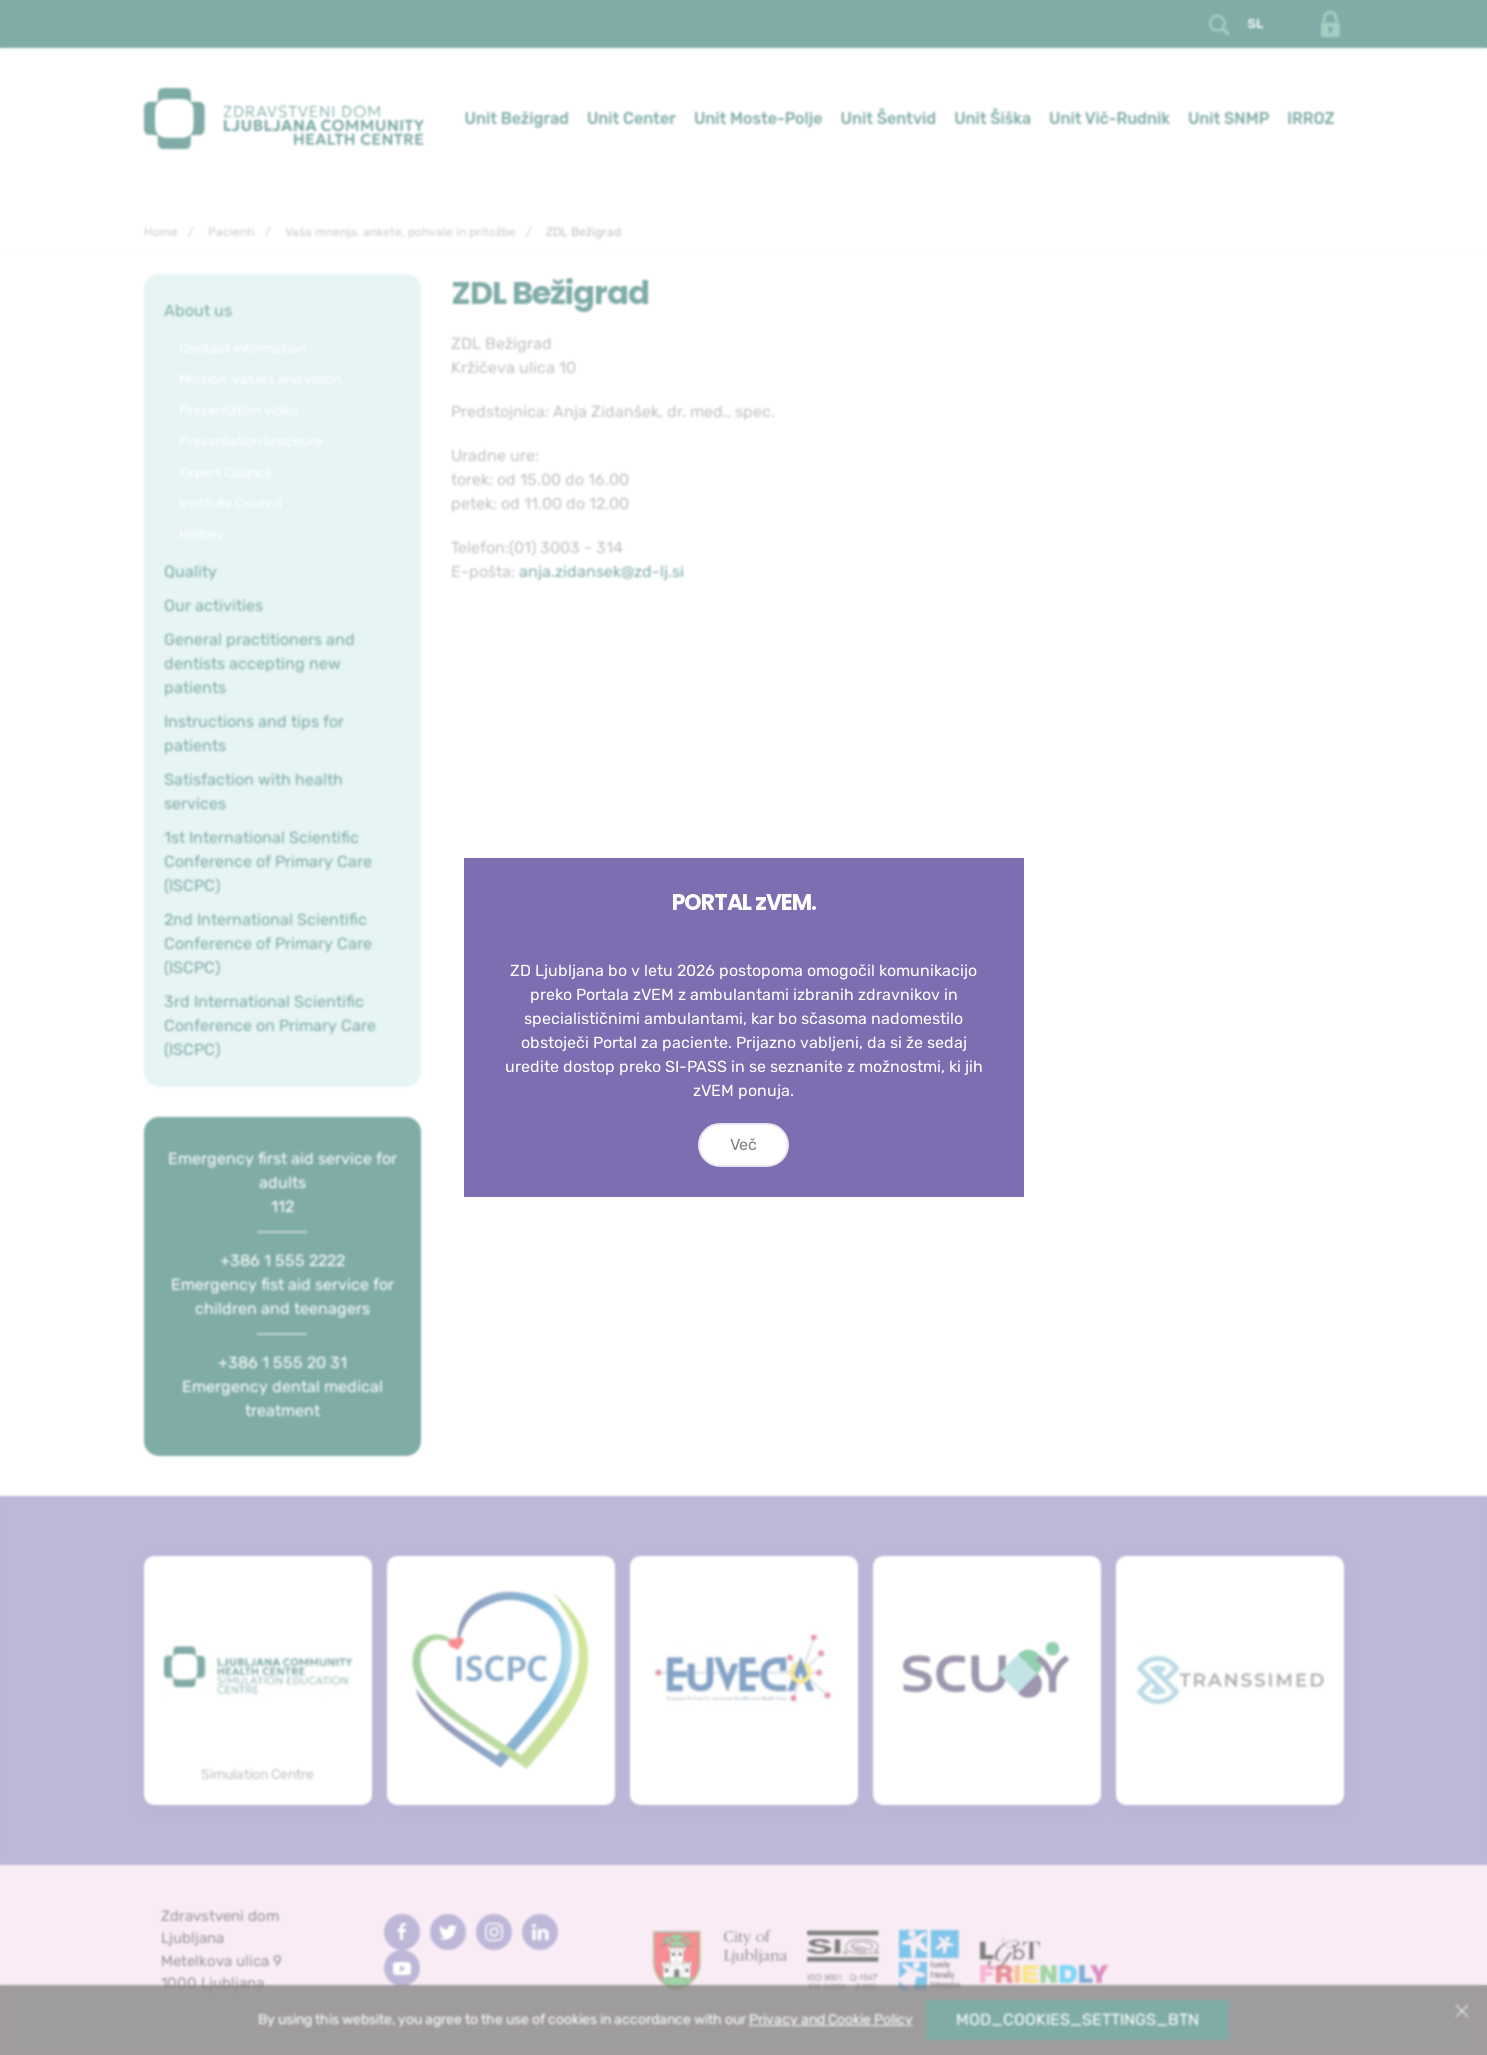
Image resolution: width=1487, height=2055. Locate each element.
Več (743, 1144)
